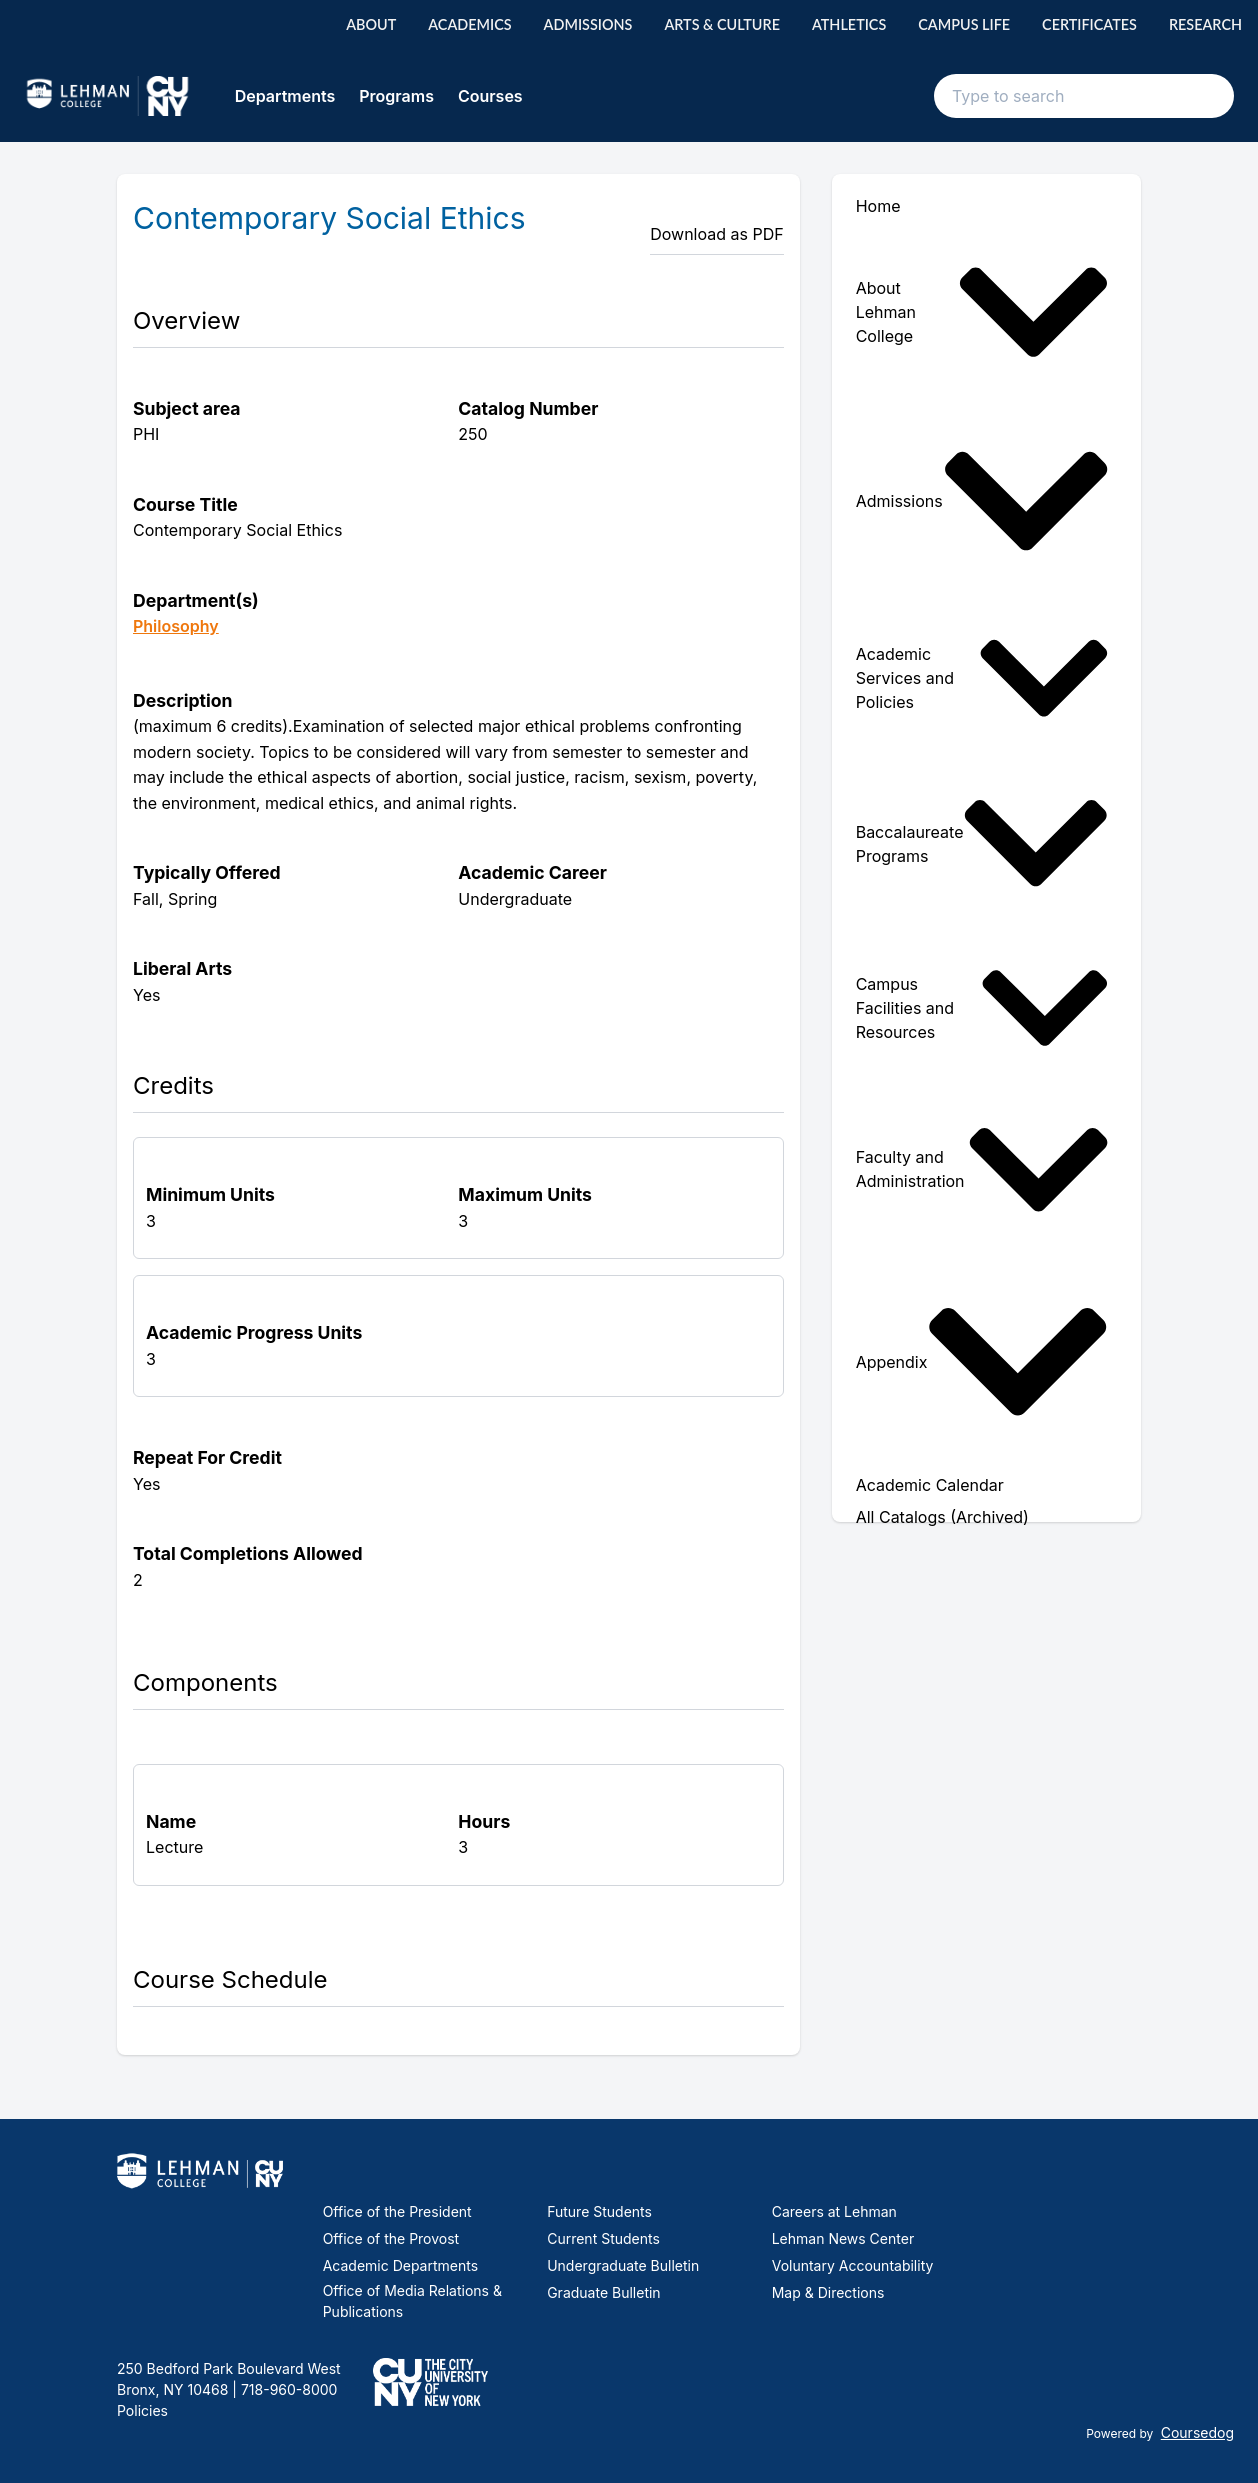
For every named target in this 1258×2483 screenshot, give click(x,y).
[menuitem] (986, 312)
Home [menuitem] (878, 206)
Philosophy (176, 626)
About (371, 24)
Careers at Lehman (834, 2211)
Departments (285, 96)
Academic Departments (400, 2265)
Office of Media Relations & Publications (412, 2301)
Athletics (849, 24)
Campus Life (964, 24)
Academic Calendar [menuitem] (930, 1485)
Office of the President (397, 2211)
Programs (396, 96)
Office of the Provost (391, 2238)
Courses (490, 96)
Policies (142, 2410)
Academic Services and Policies (982, 678)
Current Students (603, 2238)
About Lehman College (982, 312)
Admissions (588, 24)
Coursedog (1197, 2432)
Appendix (982, 1361)
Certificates (1089, 24)
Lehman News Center (843, 2238)
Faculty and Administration (982, 1169)
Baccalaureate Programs (982, 843)
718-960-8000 (287, 2389)
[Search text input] (1084, 96)
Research (1205, 24)
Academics (469, 24)
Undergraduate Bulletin (623, 2265)
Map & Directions (828, 2292)
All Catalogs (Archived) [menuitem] (942, 1517)
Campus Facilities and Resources (982, 1008)
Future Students (599, 2211)
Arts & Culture (722, 24)
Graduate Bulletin (603, 2292)
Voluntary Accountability (853, 2265)
